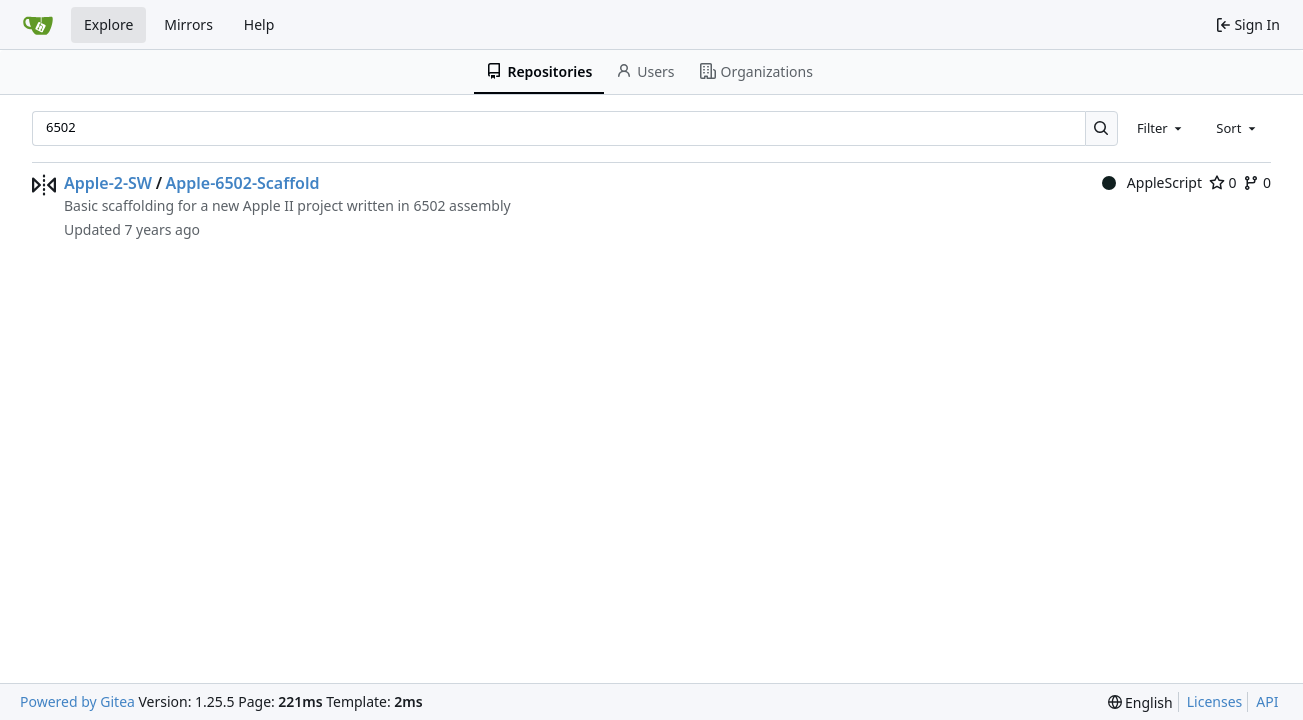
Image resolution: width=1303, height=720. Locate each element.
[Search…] (1101, 128)
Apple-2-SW (108, 183)
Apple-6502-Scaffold (243, 183)
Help (259, 24)
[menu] (1140, 702)
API (1267, 701)
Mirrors (188, 24)
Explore (108, 24)
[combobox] (1161, 128)
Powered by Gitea (77, 701)
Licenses (1215, 701)
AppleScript (1152, 182)
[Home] (38, 25)
